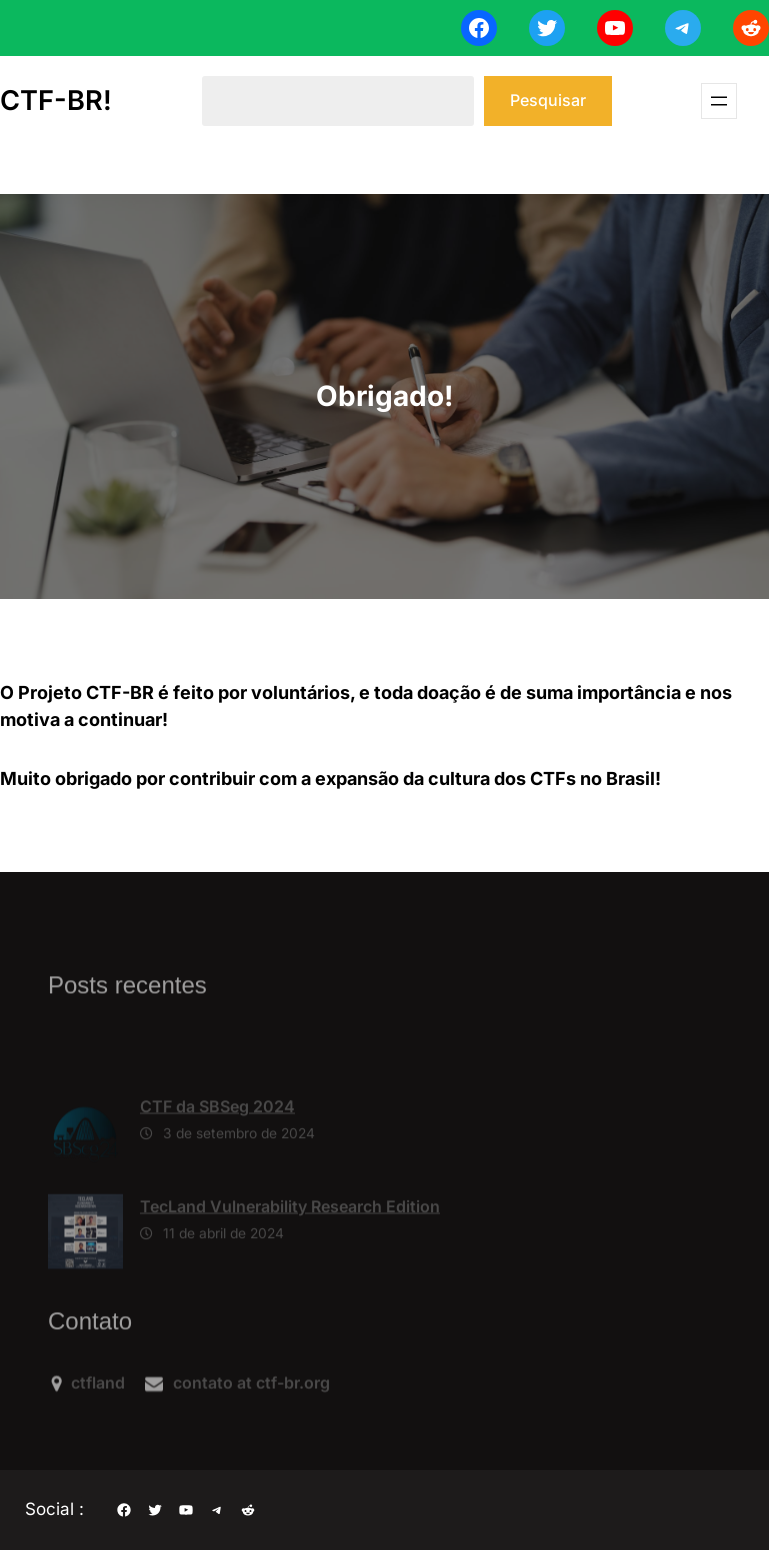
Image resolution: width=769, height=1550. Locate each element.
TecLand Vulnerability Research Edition (290, 1236)
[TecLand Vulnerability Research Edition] (85, 1266)
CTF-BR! (56, 100)
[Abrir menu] (719, 101)
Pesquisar (548, 100)
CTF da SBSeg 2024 (217, 1136)
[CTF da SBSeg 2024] (85, 1166)
